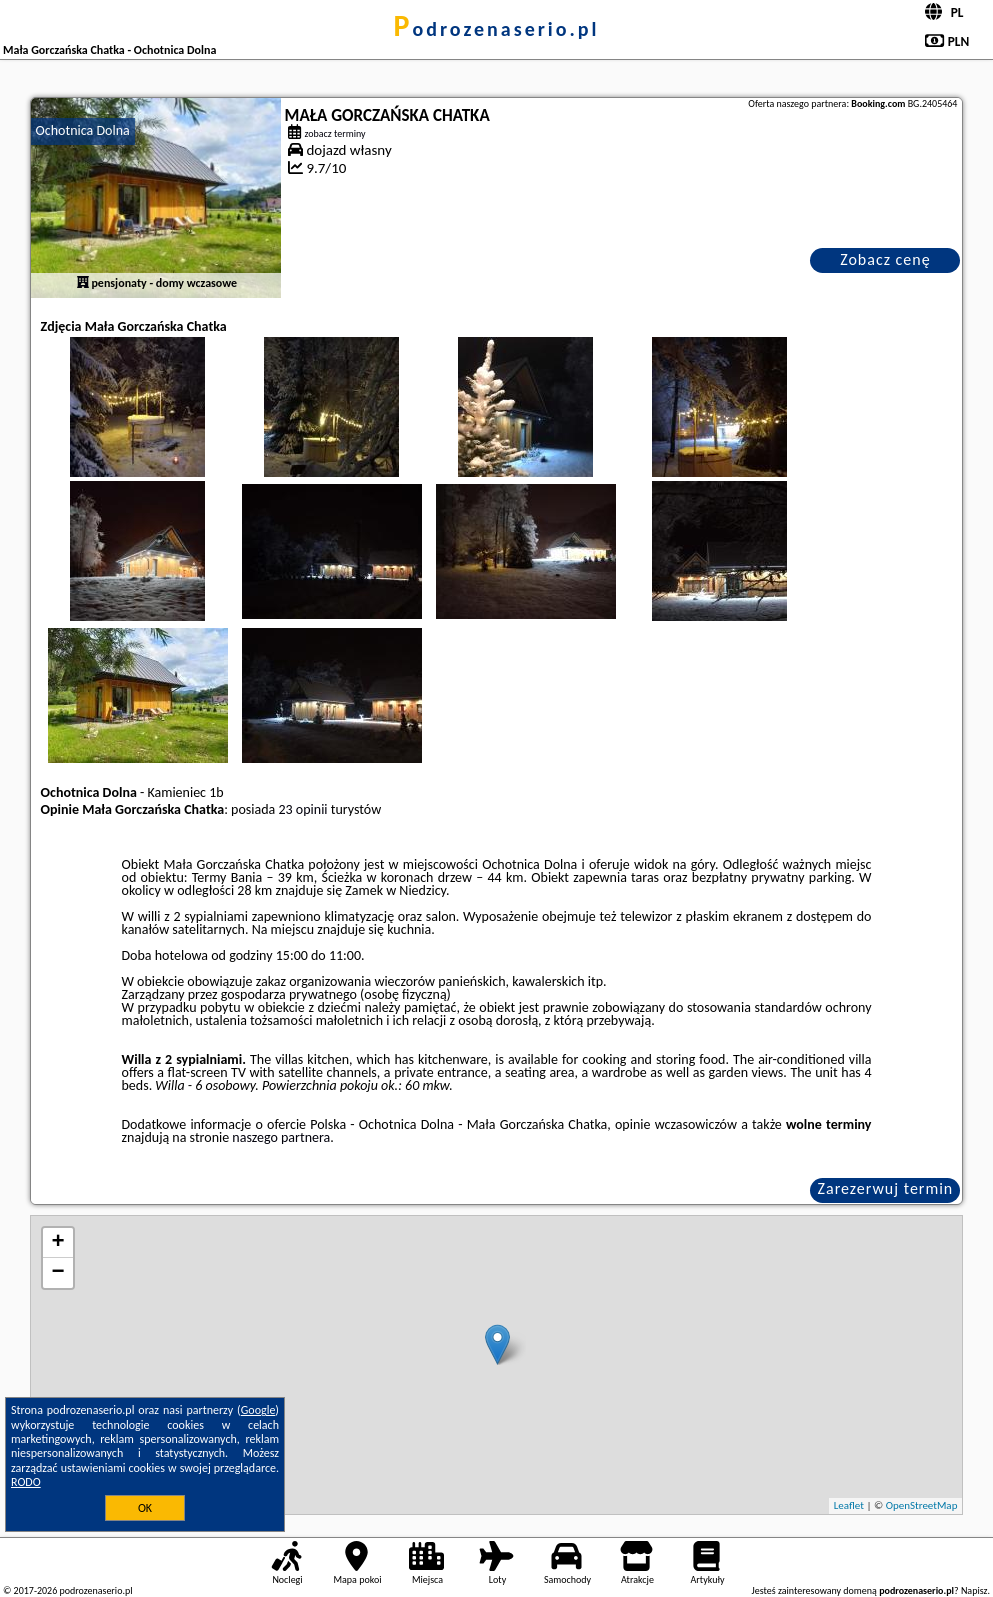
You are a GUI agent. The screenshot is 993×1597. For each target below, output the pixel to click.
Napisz (974, 1590)
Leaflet (849, 1505)
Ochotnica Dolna (83, 130)
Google (258, 1410)
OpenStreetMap (922, 1505)
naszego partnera (281, 1137)
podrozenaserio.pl (497, 29)
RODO (26, 1482)
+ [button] (57, 1243)
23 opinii (302, 809)
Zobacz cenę (885, 259)
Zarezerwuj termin (886, 1188)
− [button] (57, 1273)
